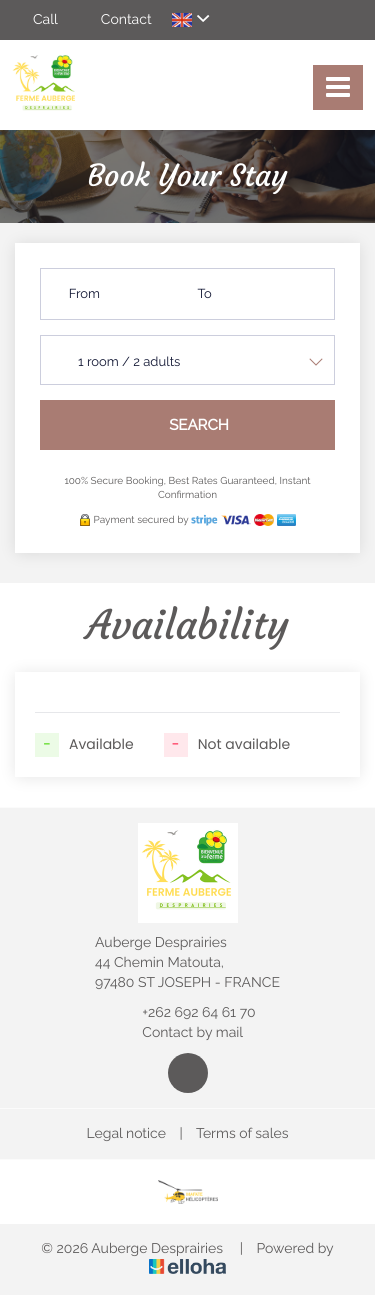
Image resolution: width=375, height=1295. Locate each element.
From (84, 294)
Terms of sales (242, 1134)
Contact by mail (181, 1033)
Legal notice (126, 1134)
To (205, 294)
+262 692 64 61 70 (187, 1013)
